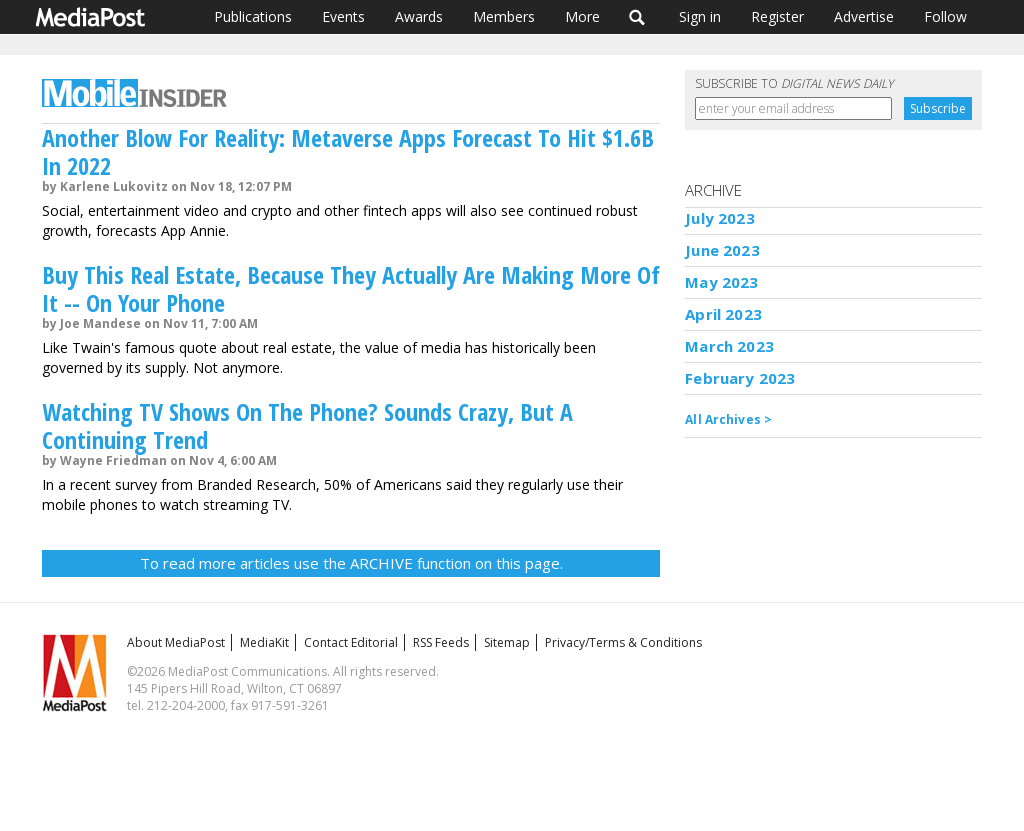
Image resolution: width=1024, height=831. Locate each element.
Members (504, 16)
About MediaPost (176, 642)
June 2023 (722, 250)
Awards (419, 16)
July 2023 (719, 218)
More (582, 16)
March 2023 (729, 346)
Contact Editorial (351, 642)
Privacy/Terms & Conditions (623, 642)
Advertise (864, 16)
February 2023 (740, 378)
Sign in (700, 16)
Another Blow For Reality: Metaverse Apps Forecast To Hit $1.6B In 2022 (348, 151)
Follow (945, 16)
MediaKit (264, 642)
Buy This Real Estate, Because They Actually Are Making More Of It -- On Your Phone (351, 288)
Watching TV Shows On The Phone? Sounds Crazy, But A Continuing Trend (307, 425)
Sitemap (507, 642)
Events (343, 16)
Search (637, 17)
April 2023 (723, 314)
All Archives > (728, 419)
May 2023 (721, 282)
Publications (253, 16)
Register (777, 16)
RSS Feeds (441, 642)
